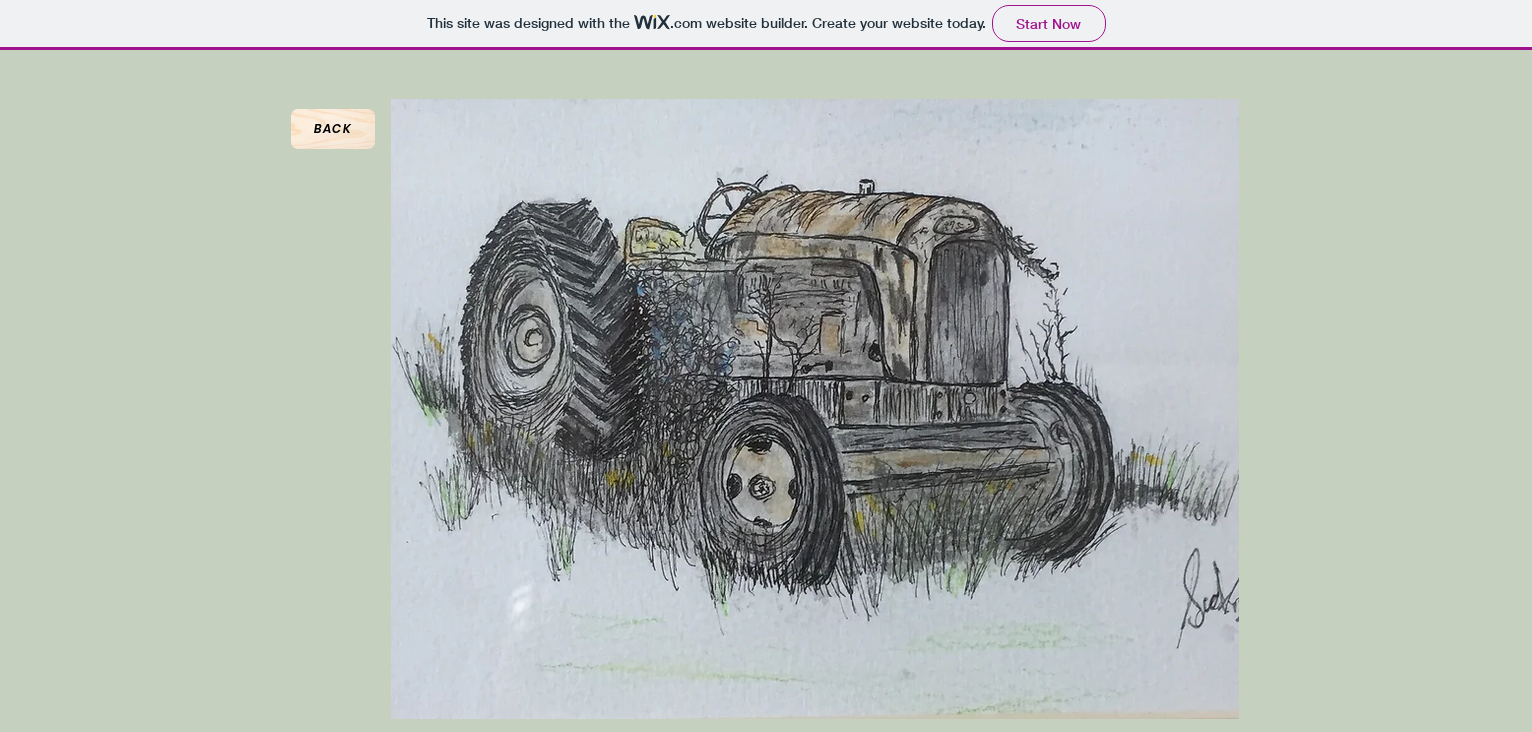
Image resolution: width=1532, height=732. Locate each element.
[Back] (333, 129)
